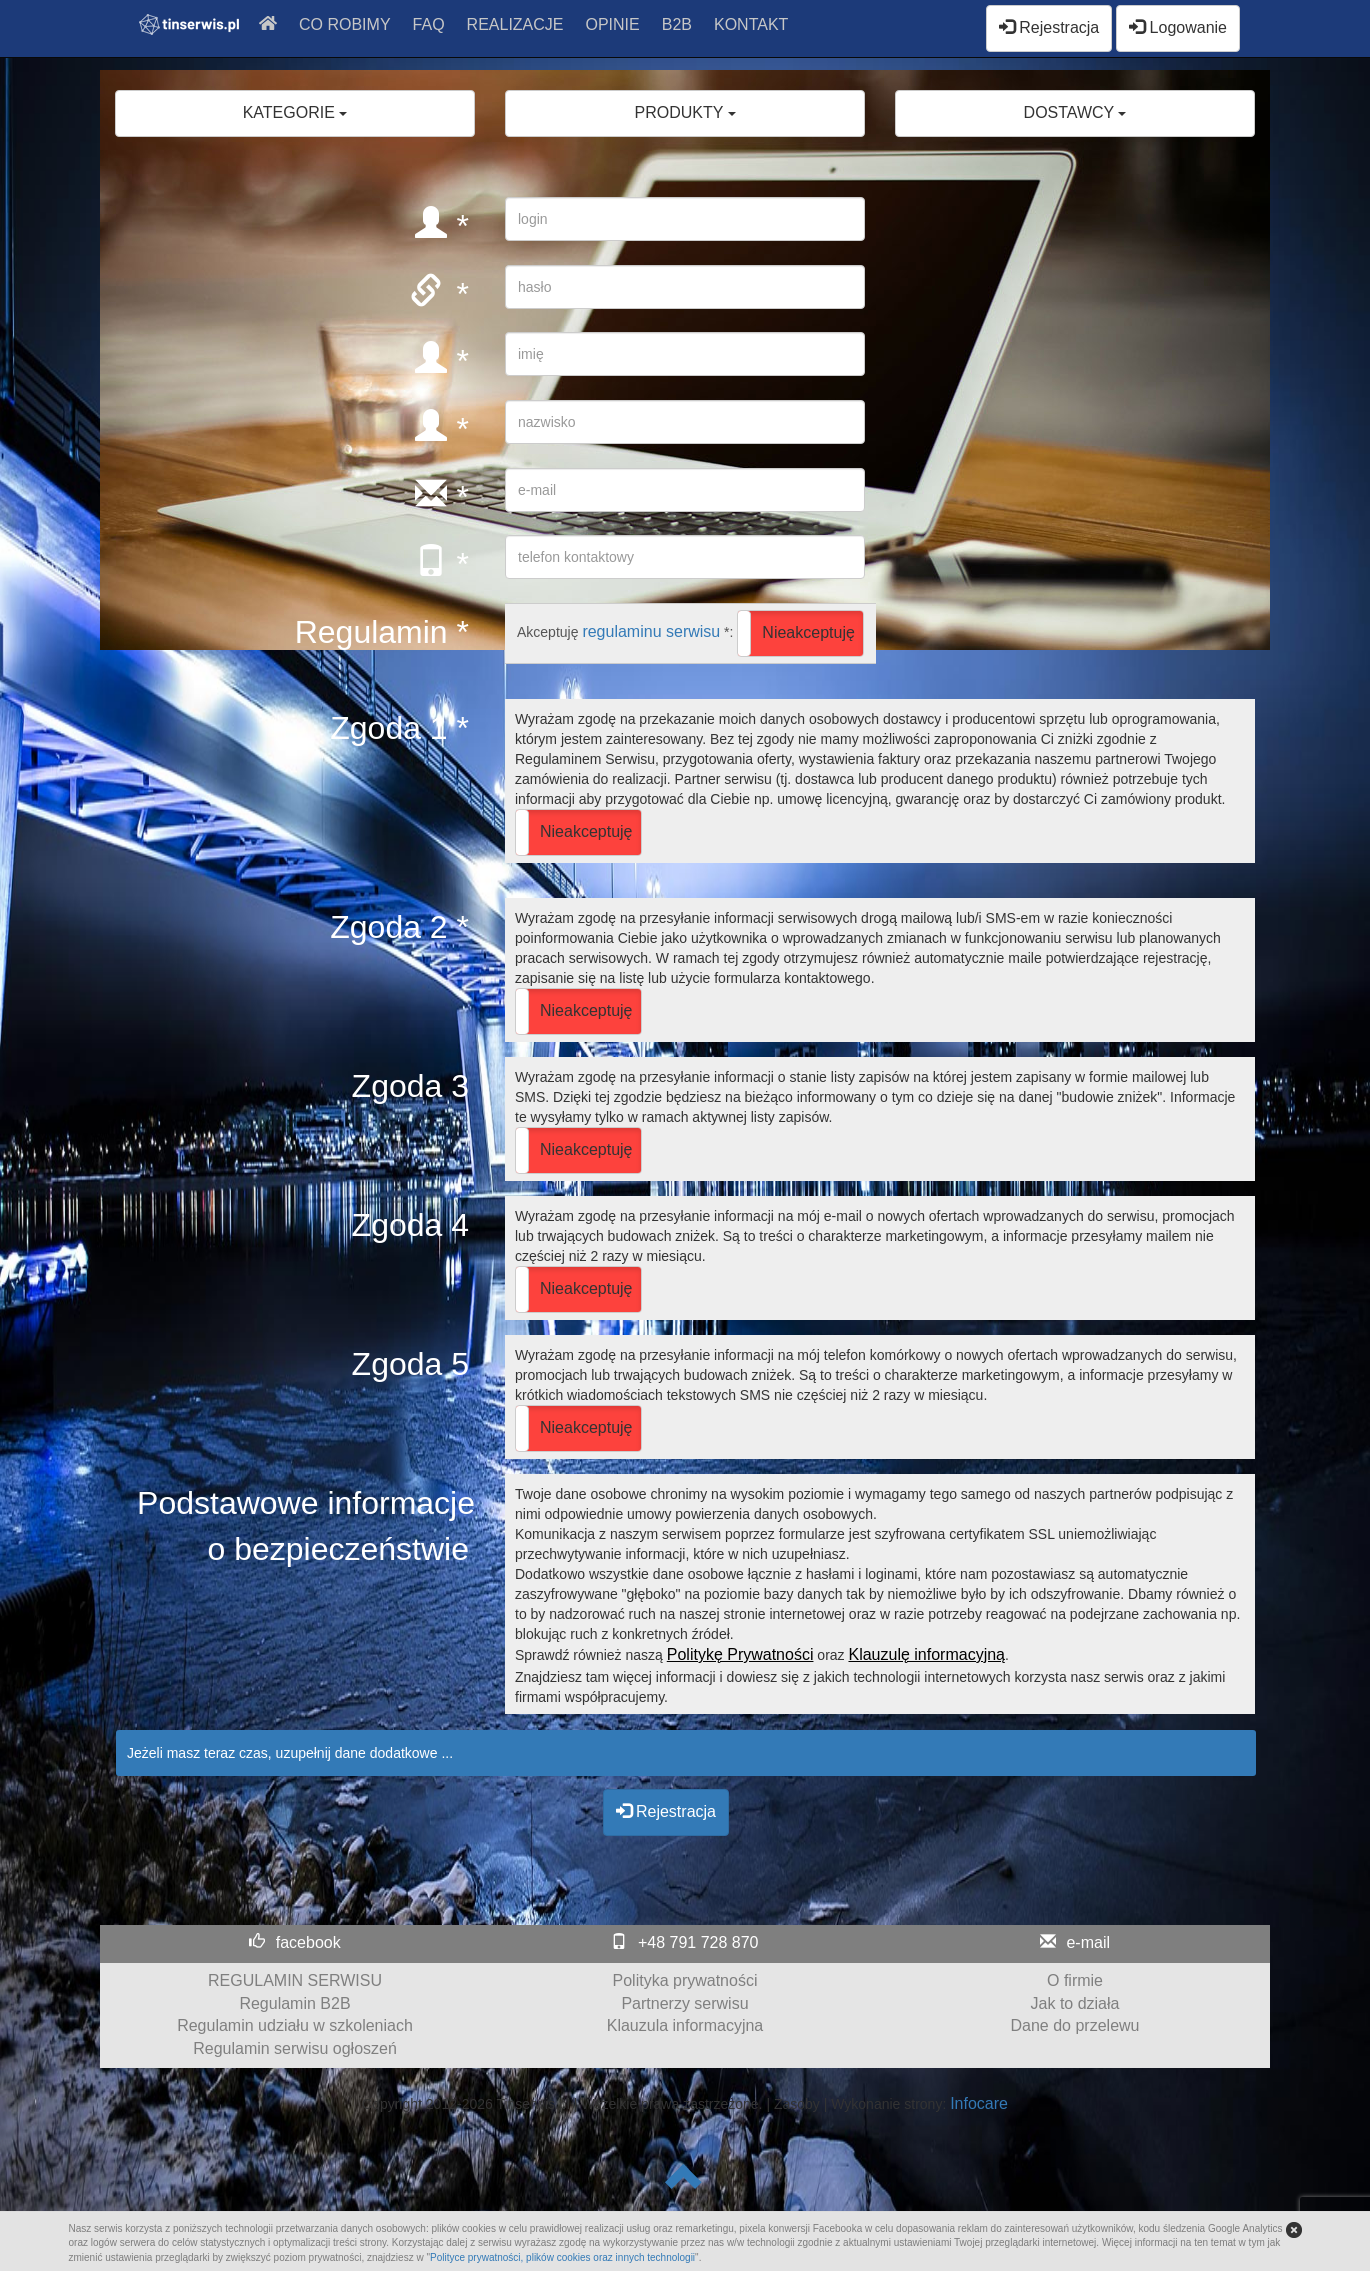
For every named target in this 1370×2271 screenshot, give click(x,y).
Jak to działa (1075, 2003)
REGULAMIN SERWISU (295, 1980)
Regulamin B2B (294, 2003)
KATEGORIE (295, 112)
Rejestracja (1049, 27)
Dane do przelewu (1075, 2025)
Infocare (979, 2103)
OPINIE (613, 24)
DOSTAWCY (1075, 112)
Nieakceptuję (808, 632)
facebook (308, 1942)
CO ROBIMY (345, 24)
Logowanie (1178, 27)
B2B (677, 24)
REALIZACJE (515, 24)
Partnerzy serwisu (684, 2003)
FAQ (429, 24)
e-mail (1088, 1942)
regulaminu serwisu (651, 631)
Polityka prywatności (685, 1980)
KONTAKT (751, 24)
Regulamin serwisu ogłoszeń (295, 2048)
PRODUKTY (684, 112)
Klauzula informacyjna (685, 2025)
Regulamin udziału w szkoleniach (295, 2025)
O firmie (1075, 1980)
